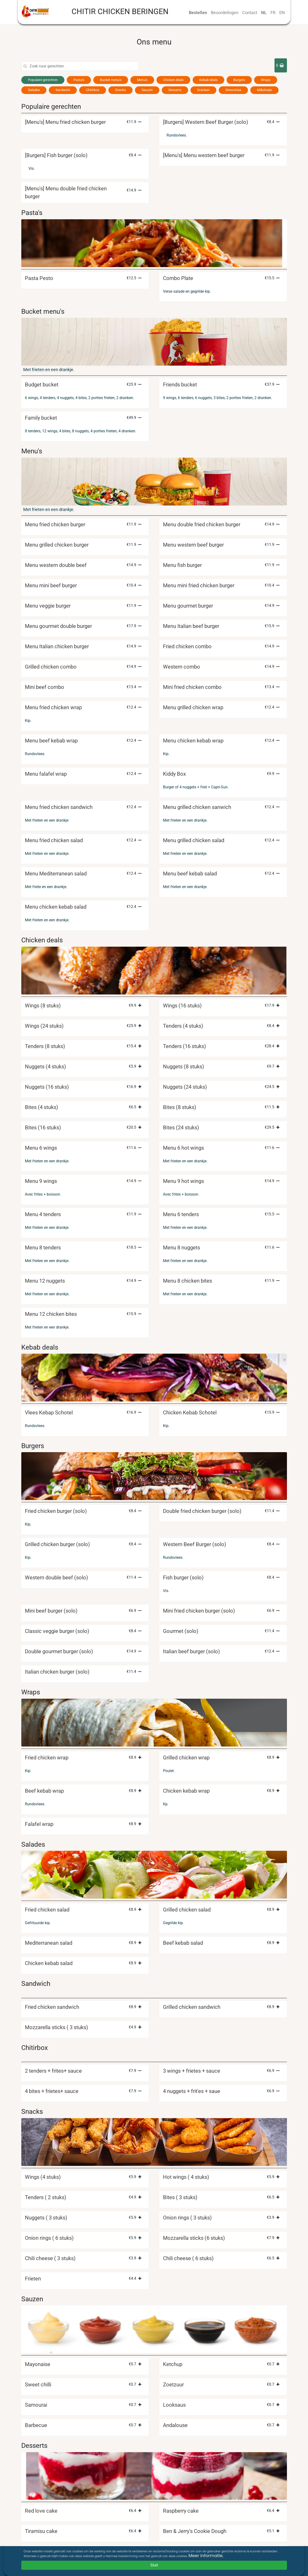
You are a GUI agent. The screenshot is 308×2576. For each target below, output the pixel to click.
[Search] (83, 66)
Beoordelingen (224, 12)
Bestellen (198, 12)
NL (264, 12)
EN (282, 12)
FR (272, 12)
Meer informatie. (206, 2556)
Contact (249, 12)
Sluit (154, 2565)
